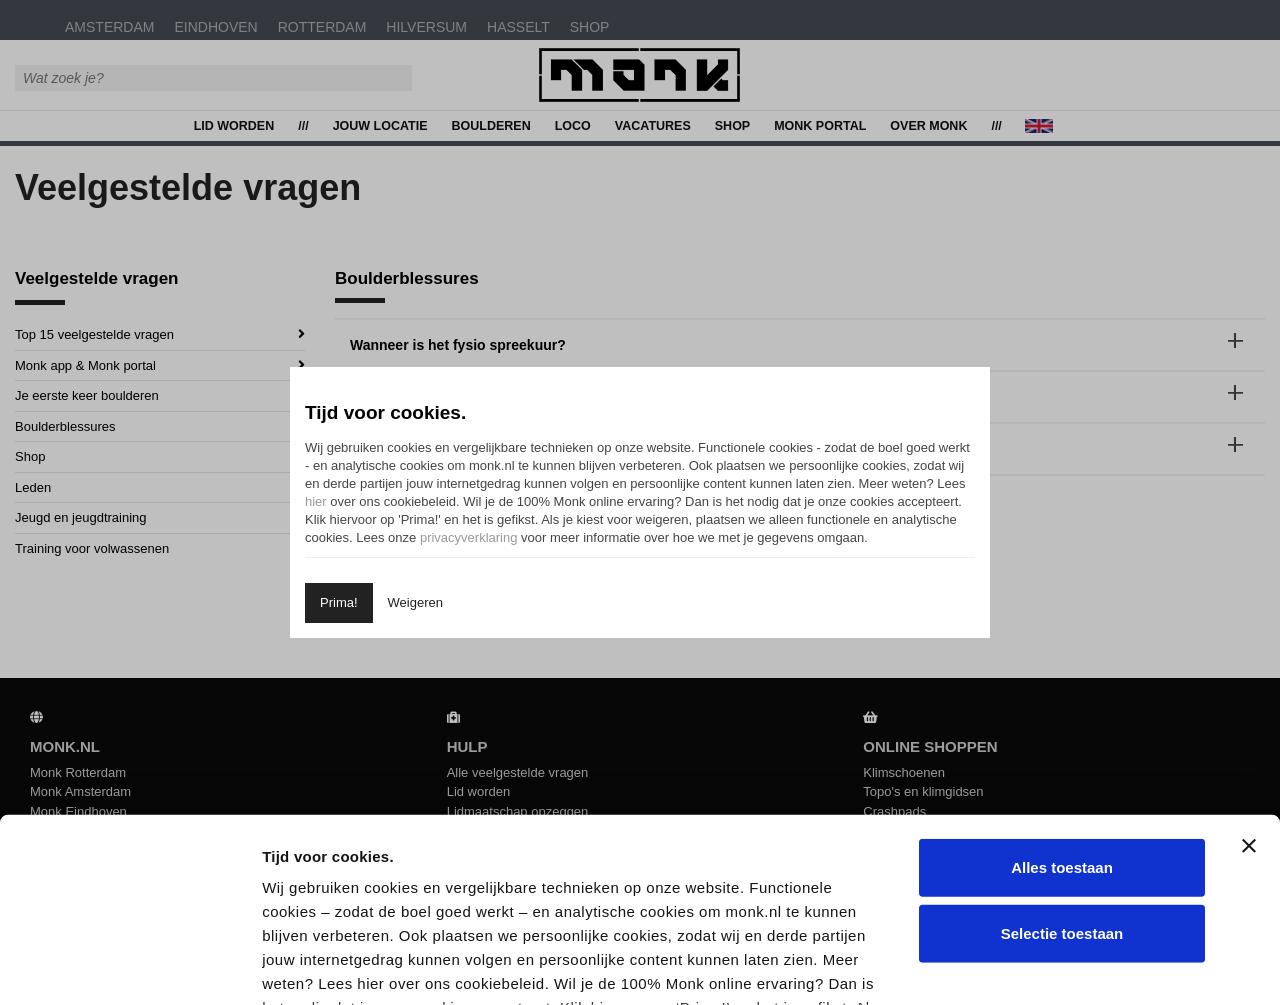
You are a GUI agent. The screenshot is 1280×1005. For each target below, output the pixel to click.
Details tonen (1073, 965)
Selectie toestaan (1062, 764)
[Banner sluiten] (1249, 678)
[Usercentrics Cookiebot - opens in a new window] (129, 966)
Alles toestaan (1062, 699)
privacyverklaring (469, 537)
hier (316, 501)
